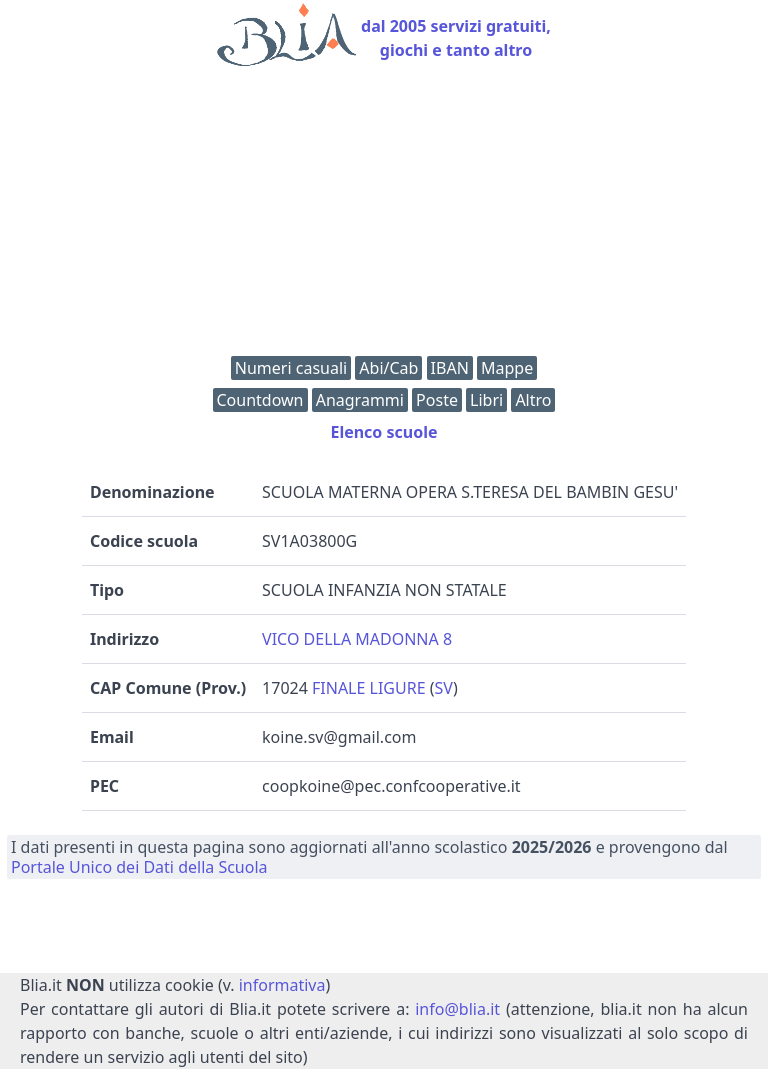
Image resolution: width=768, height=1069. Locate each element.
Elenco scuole (383, 432)
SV (444, 688)
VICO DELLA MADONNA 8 (357, 639)
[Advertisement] (384, 216)
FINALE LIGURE (369, 688)
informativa (282, 985)
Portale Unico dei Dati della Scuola (139, 867)
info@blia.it (457, 1009)
